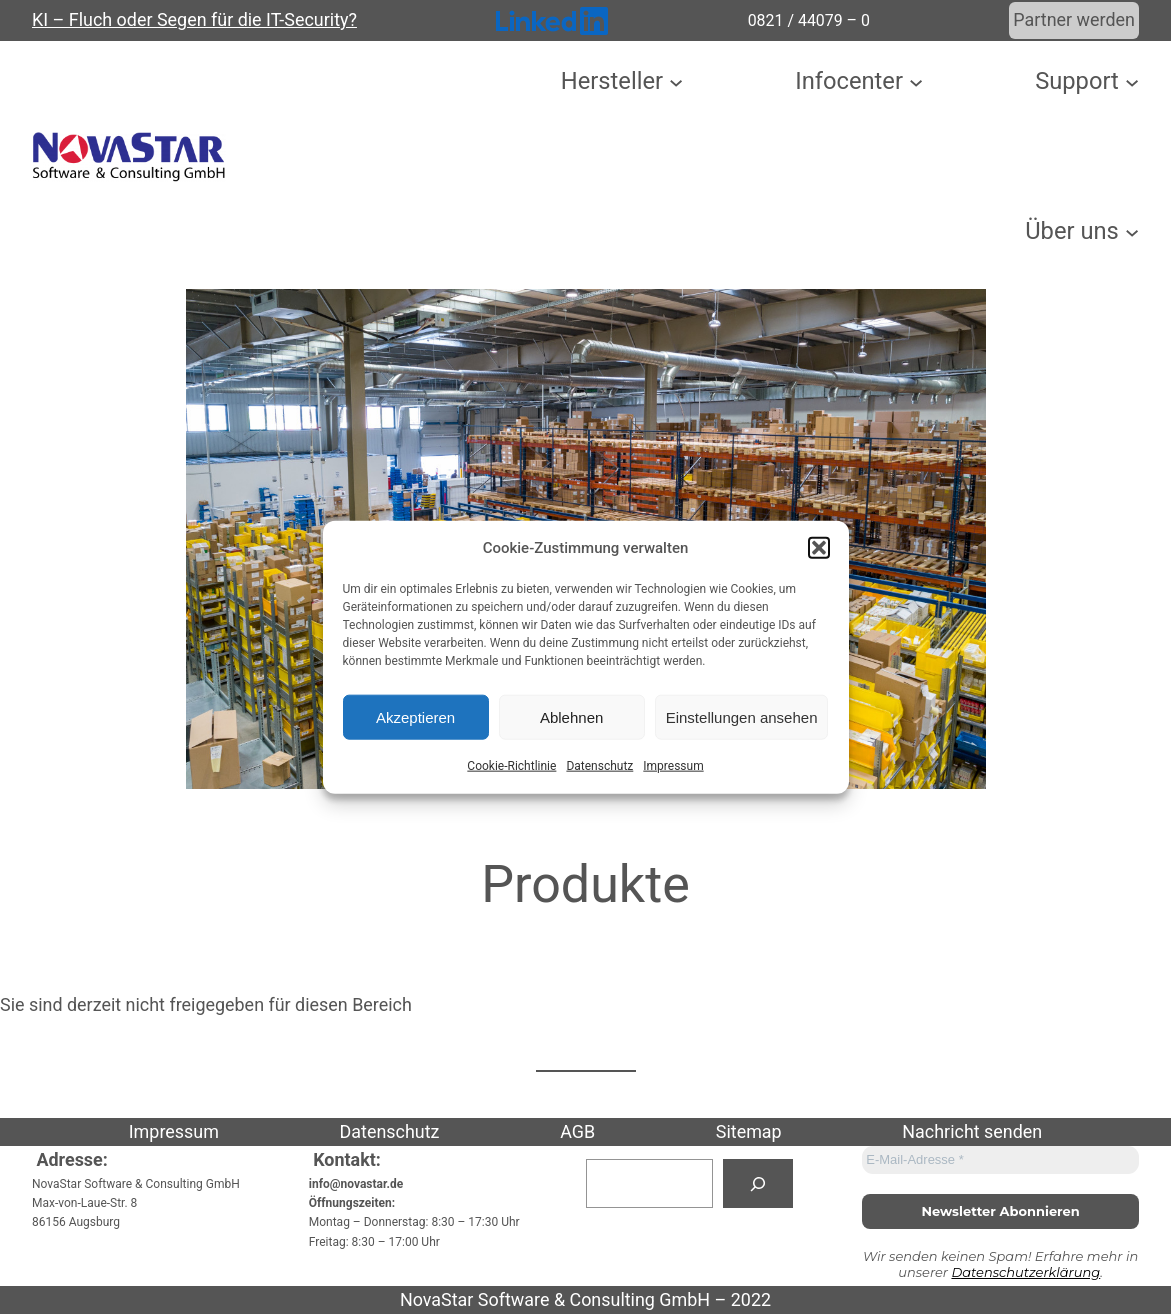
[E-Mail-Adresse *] (1000, 1160)
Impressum (673, 766)
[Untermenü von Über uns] (1132, 231)
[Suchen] (758, 1183)
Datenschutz (599, 766)
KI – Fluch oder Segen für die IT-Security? (194, 19)
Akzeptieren (415, 716)
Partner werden (1074, 19)
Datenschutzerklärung (1025, 1272)
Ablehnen (571, 716)
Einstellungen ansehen (742, 716)
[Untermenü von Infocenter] (916, 82)
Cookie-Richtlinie (511, 766)
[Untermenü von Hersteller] (676, 82)
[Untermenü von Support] (1132, 82)
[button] (819, 548)
